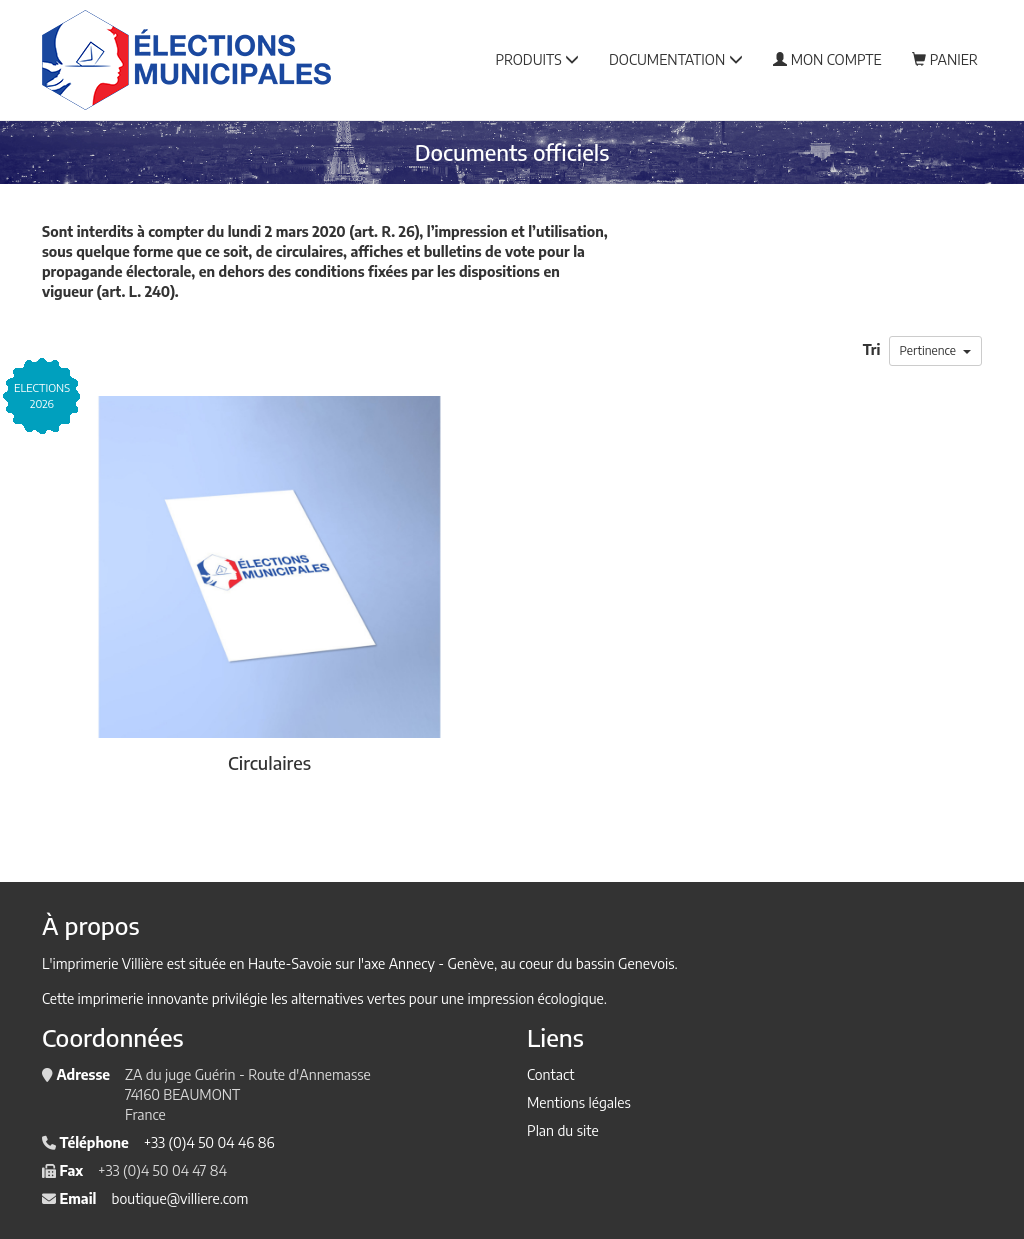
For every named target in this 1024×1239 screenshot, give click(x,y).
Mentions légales (579, 1102)
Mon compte (827, 59)
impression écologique (535, 998)
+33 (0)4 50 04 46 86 (209, 1142)
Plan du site (563, 1130)
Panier (945, 59)
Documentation (676, 59)
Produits (537, 59)
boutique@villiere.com (179, 1198)
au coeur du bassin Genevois (588, 963)
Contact (550, 1074)
